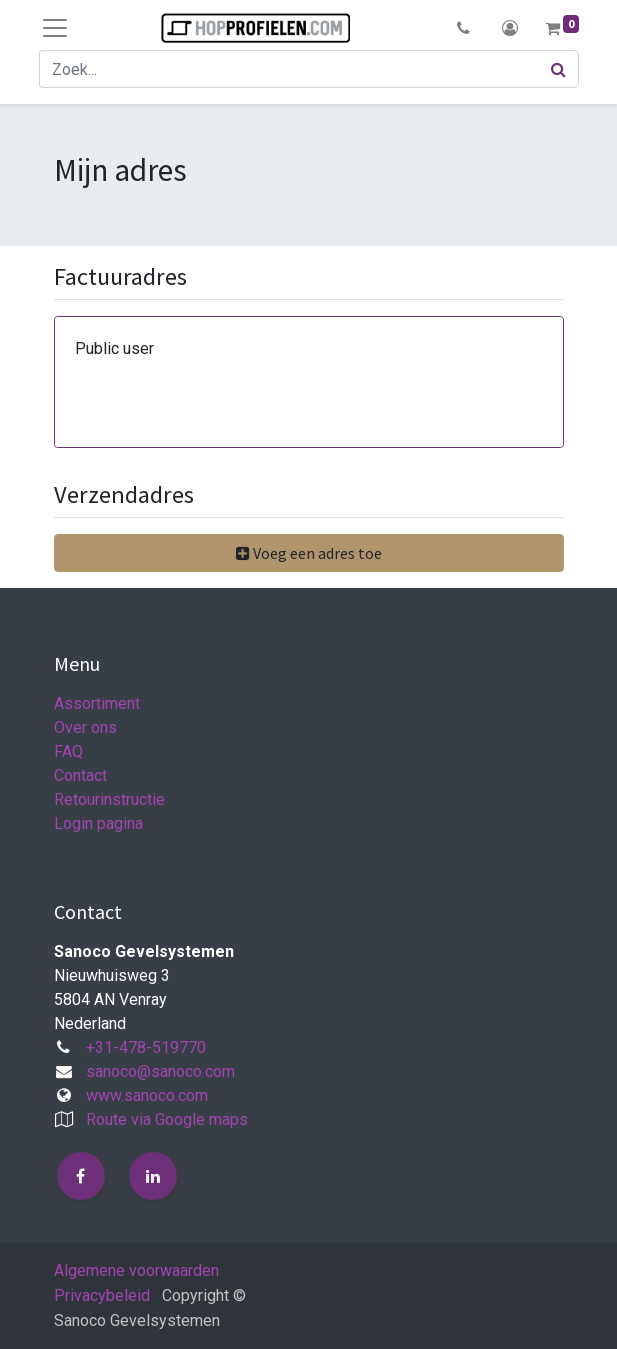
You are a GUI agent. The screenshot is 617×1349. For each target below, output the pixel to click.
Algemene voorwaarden (136, 1270)
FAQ (68, 751)
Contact (80, 775)
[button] (464, 28)
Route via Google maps (167, 1119)
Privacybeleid (102, 1295)
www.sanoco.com (147, 1095)
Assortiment (97, 703)
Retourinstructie (109, 799)
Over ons (85, 727)
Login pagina (98, 823)
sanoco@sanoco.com (160, 1071)
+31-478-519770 (146, 1047)
